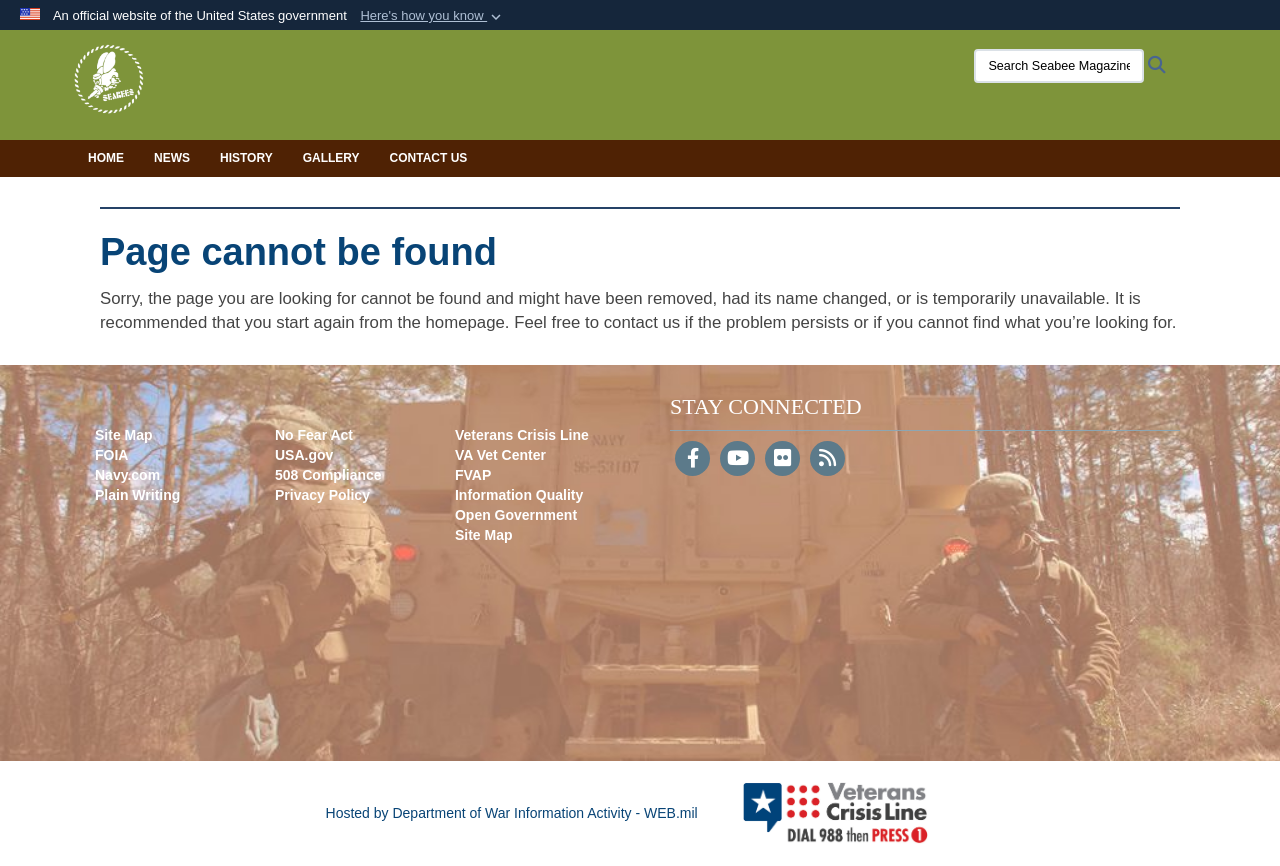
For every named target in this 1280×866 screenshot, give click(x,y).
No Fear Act (314, 435)
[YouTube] (737, 460)
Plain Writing (137, 495)
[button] (432, 16)
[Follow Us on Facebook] (692, 460)
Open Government (516, 515)
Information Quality (519, 495)
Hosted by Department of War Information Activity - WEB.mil (512, 813)
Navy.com (127, 475)
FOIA (111, 455)
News (172, 158)
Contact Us (429, 158)
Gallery (331, 158)
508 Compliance (328, 475)
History (246, 158)
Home (106, 158)
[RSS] (827, 460)
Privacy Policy (322, 495)
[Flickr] (782, 460)
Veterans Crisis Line (522, 435)
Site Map (124, 435)
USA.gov (304, 455)
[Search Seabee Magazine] (1045, 66)
